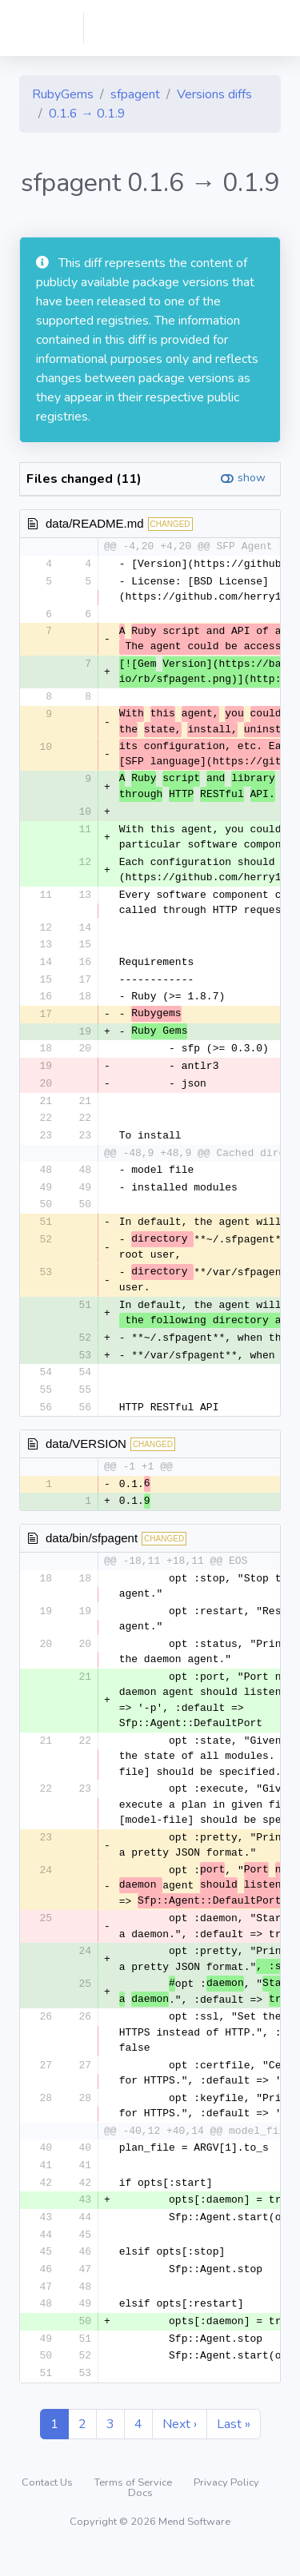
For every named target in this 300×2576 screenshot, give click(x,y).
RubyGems (63, 94)
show (252, 477)
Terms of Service (134, 2505)
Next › (179, 2447)
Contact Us (48, 2505)
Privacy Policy (226, 2505)
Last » (233, 2447)
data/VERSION (86, 1458)
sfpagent (135, 94)
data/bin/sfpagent (92, 1554)
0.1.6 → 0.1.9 (87, 113)
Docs (140, 2516)
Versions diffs (214, 94)
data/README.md (95, 523)
